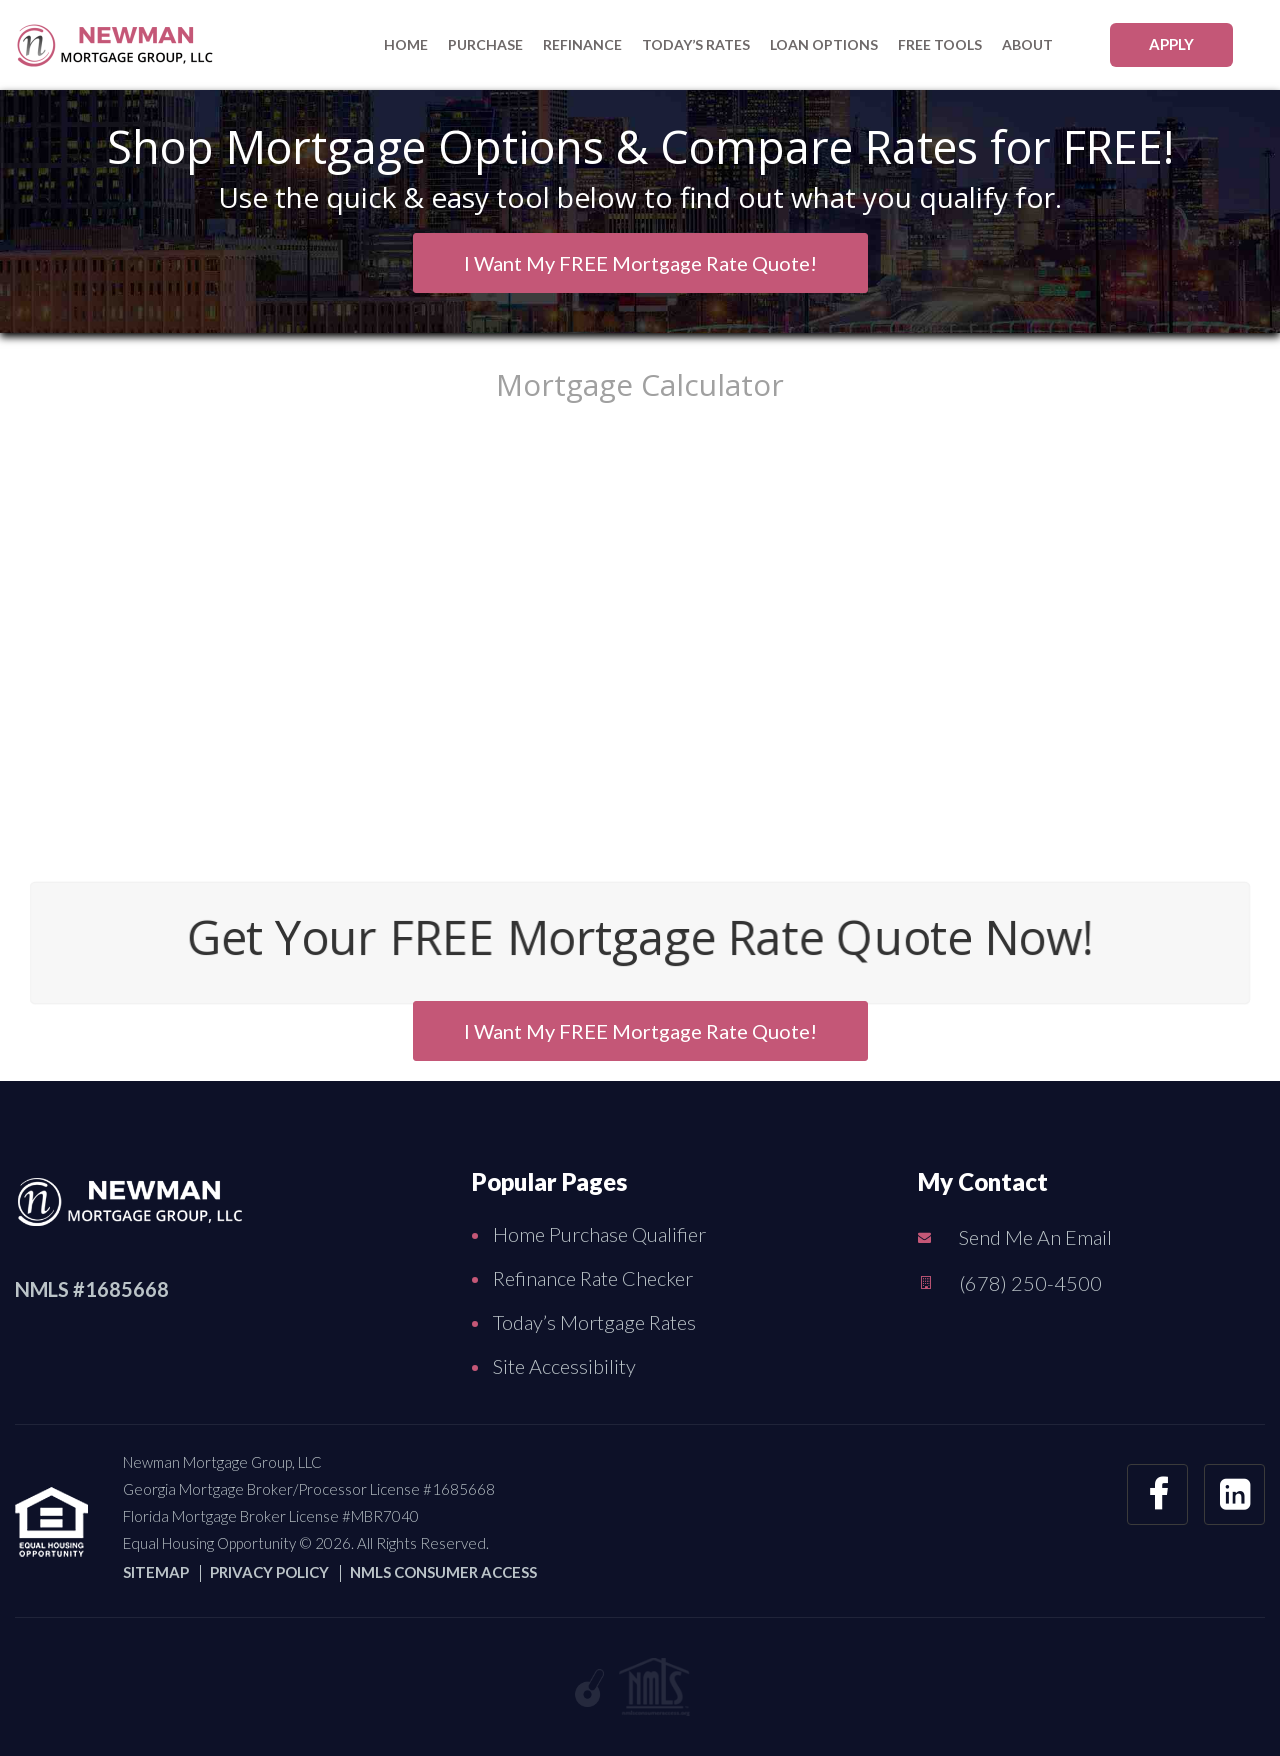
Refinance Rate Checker (593, 1278)
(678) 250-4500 (1030, 1283)
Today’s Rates (696, 44)
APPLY (1171, 44)
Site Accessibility (564, 1366)
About (1027, 44)
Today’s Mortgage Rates (594, 1322)
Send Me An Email (1035, 1237)
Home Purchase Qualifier (599, 1234)
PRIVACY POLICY (269, 1572)
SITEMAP (156, 1572)
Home (406, 44)
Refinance (582, 44)
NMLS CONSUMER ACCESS (443, 1572)
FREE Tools (940, 44)
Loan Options (824, 44)
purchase (485, 44)
